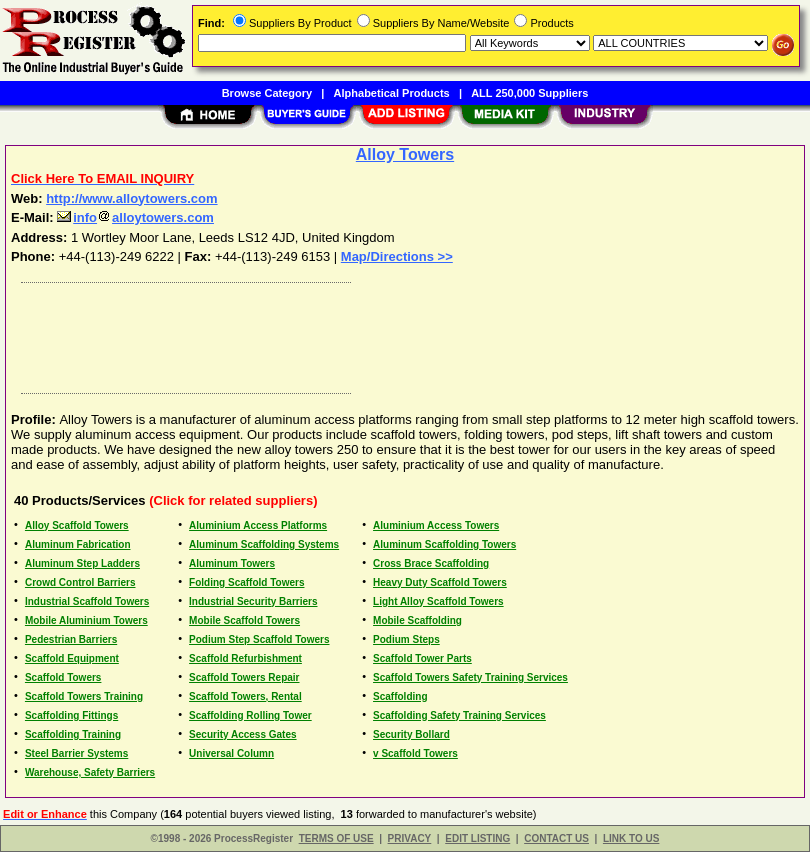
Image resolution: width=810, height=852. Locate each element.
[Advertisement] (401, 333)
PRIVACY (410, 838)
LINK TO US (631, 838)
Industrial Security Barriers (253, 601)
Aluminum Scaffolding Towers (444, 544)
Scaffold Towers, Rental (245, 696)
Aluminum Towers (232, 563)
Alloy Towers (405, 154)
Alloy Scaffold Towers (77, 525)
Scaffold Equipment (72, 658)
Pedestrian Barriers (71, 639)
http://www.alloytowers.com (131, 198)
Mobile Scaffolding (417, 620)
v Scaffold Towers (415, 753)
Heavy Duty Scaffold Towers (440, 582)
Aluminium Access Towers (436, 525)
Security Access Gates (242, 734)
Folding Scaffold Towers (246, 582)
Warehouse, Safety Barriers (90, 772)
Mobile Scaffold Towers (244, 620)
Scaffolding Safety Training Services (459, 715)
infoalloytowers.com (135, 217)
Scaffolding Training (73, 734)
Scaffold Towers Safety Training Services (470, 677)
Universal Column (231, 753)
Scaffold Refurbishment (245, 658)
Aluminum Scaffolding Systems (264, 544)
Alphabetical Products (392, 93)
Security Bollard (411, 734)
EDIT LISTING (477, 838)
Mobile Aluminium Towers (86, 620)
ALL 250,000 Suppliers (529, 93)
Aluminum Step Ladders (82, 563)
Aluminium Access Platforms (258, 525)
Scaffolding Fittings (71, 715)
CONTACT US (556, 838)
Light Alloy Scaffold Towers (438, 601)
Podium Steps (406, 639)
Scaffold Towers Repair (244, 677)
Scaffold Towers (63, 677)
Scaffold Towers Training (84, 696)
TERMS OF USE (336, 838)
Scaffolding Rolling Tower (250, 715)
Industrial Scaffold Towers (87, 601)
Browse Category (267, 93)
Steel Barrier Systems (76, 753)
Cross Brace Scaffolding (431, 563)
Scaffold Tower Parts (422, 658)
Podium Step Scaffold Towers (259, 639)
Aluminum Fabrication (78, 544)
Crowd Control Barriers (80, 582)
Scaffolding (400, 696)
